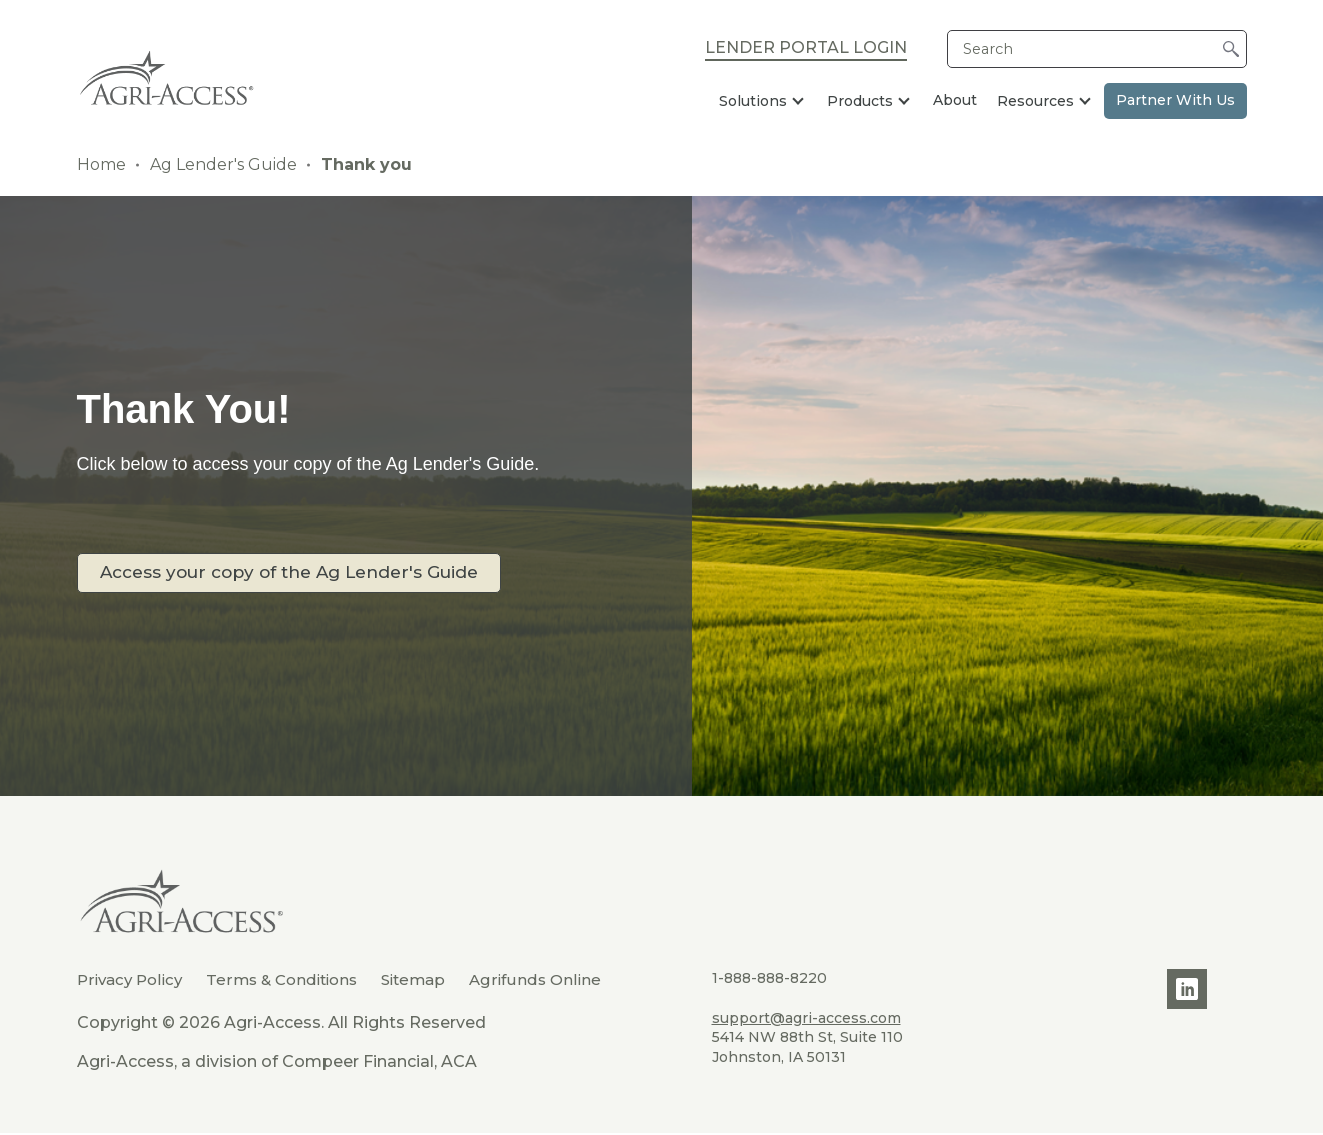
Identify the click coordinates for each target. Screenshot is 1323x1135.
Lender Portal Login (806, 49)
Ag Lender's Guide (223, 164)
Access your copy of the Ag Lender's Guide (301, 572)
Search (988, 49)
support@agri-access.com (806, 1018)
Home (101, 164)
